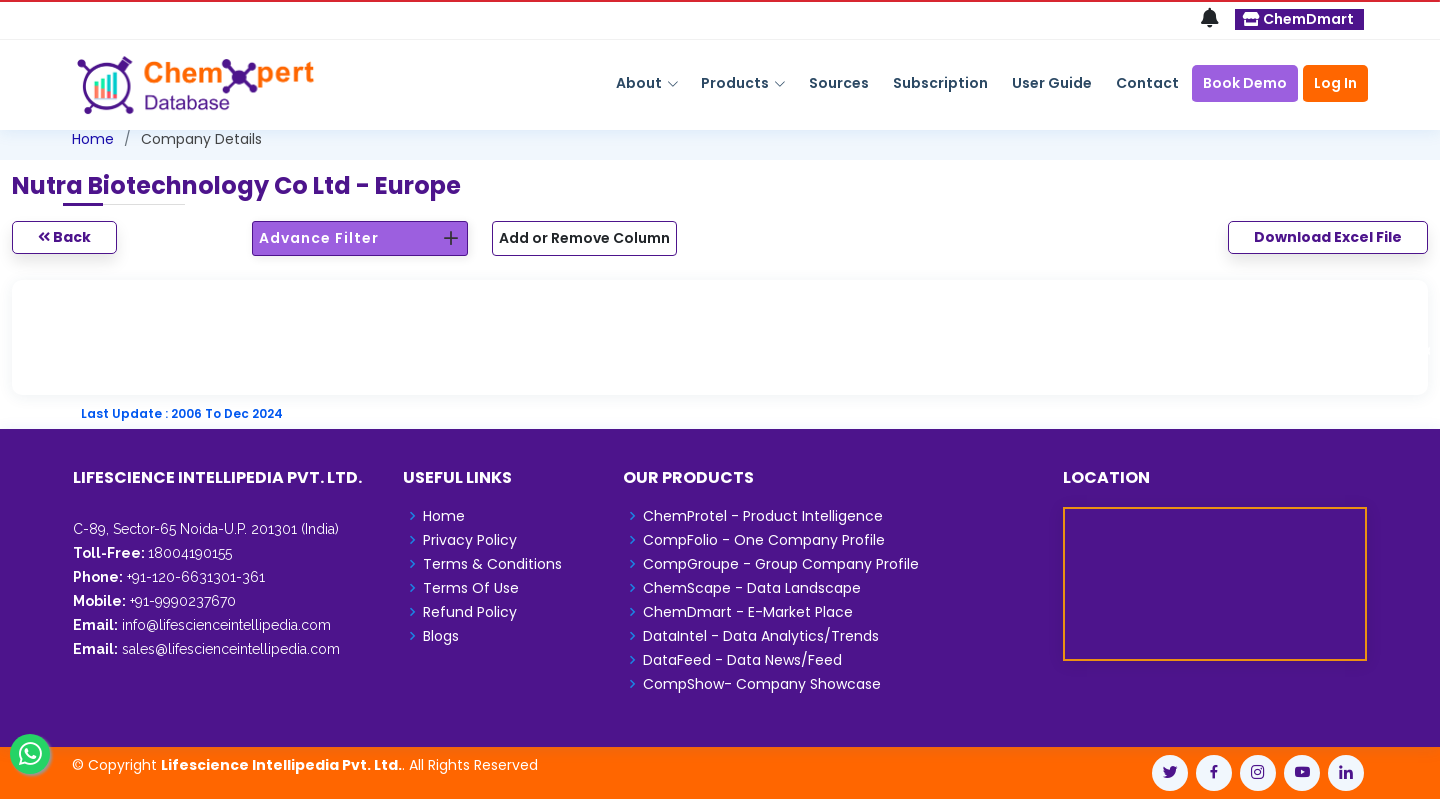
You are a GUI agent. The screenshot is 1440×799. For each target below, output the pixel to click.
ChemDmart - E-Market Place (748, 612)
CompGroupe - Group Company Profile (781, 564)
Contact (1147, 83)
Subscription (940, 83)
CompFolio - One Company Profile (764, 540)
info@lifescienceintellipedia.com (226, 625)
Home (93, 139)
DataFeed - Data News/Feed (742, 660)
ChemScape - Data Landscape (752, 588)
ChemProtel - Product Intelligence (763, 516)
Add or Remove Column (584, 238)
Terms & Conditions (492, 564)
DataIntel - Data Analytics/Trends (761, 636)
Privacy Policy (470, 540)
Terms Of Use (471, 588)
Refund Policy (470, 612)
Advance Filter (319, 238)
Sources (839, 83)
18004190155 (190, 553)
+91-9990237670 (181, 601)
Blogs (441, 636)
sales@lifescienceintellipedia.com (231, 649)
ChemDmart (1298, 19)
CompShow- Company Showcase (762, 684)
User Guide (1052, 83)
